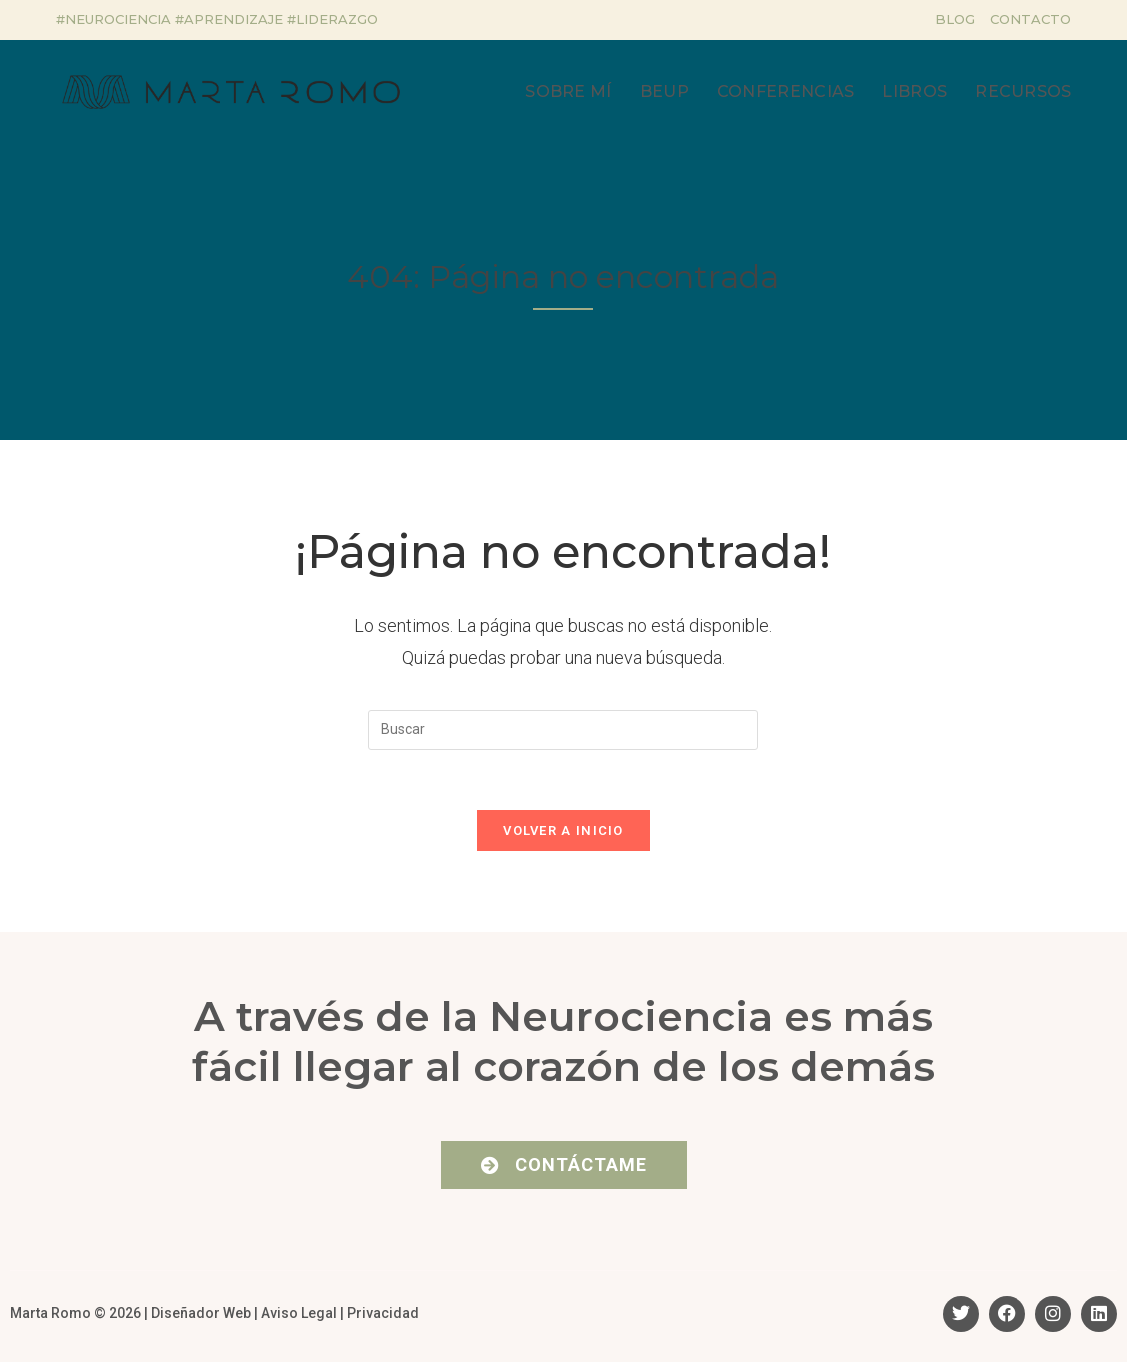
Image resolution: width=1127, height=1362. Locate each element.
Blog (955, 19)
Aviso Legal (299, 1314)
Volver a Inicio (563, 831)
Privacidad (383, 1314)
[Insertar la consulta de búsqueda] (563, 730)
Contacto (1030, 19)
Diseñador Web (201, 1314)
